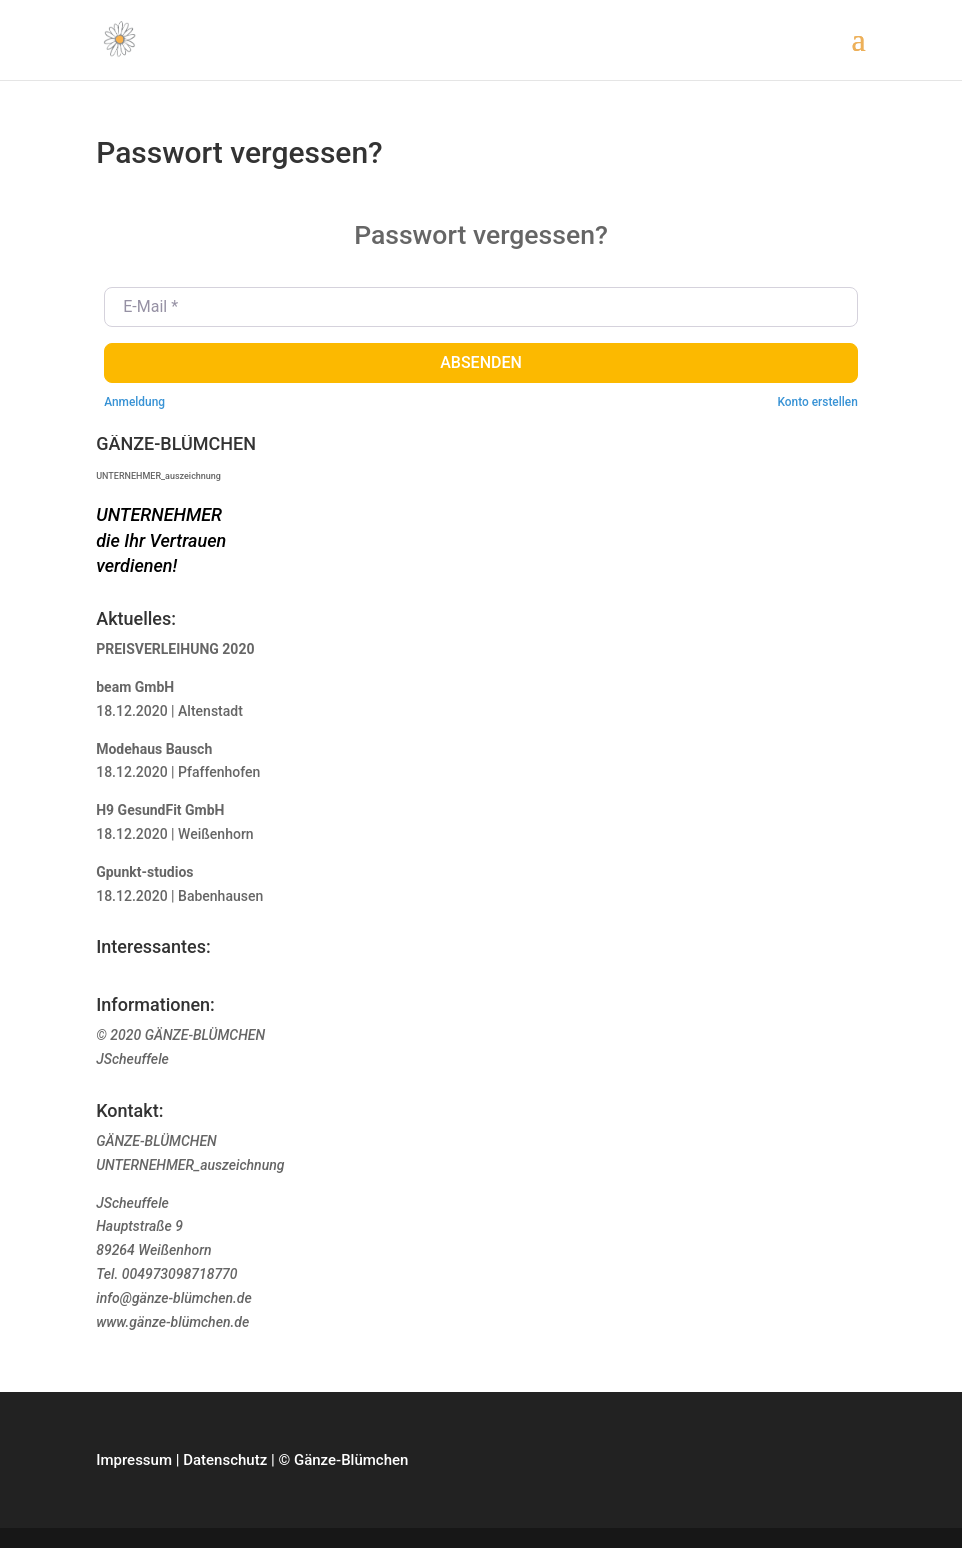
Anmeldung (134, 402)
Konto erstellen (817, 402)
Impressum (134, 1460)
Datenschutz (225, 1460)
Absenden (481, 362)
